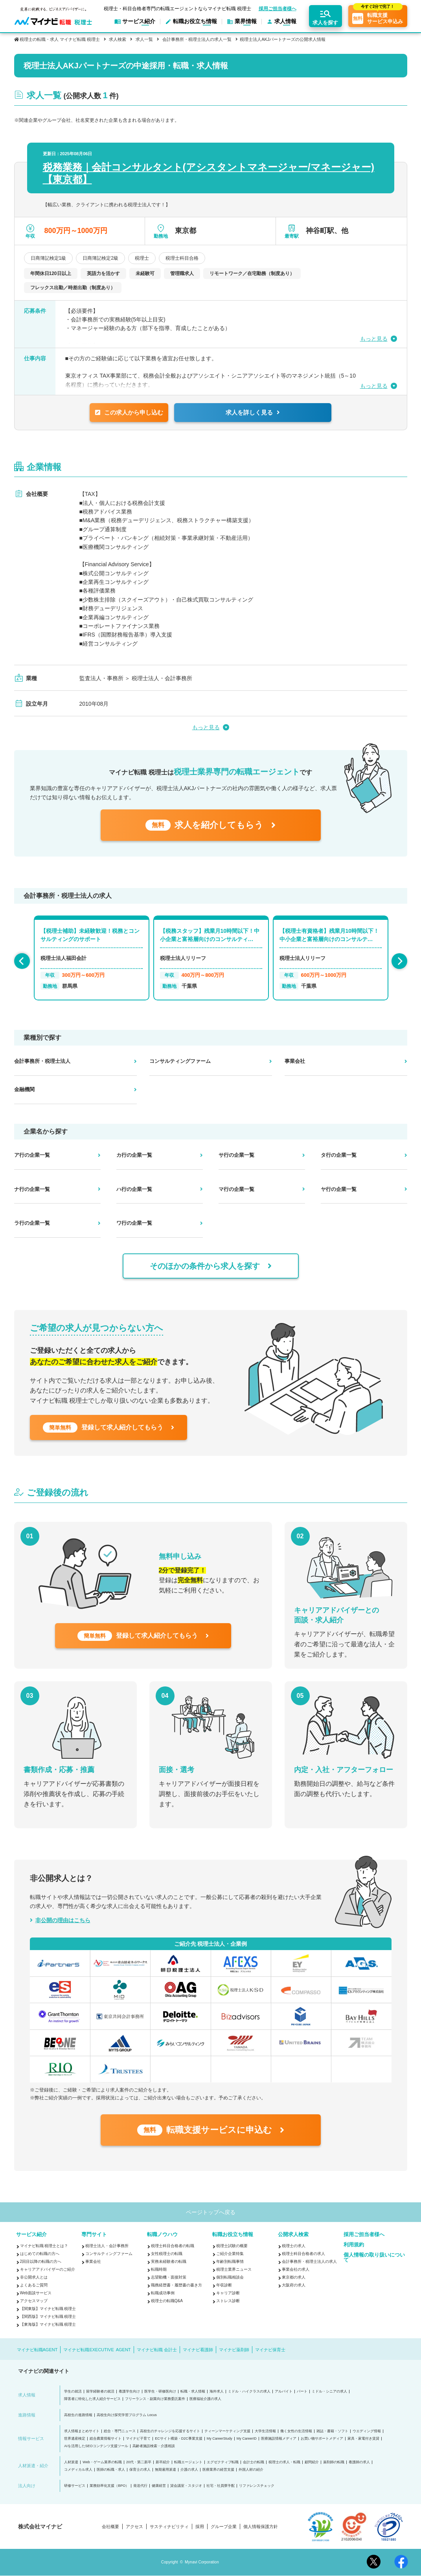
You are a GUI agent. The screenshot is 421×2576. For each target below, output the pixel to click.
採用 (199, 2527)
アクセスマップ (34, 2301)
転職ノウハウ (162, 2234)
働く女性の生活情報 (296, 2431)
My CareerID (247, 2438)
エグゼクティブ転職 (223, 2462)
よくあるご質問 (34, 2285)
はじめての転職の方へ (39, 2253)
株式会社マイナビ (40, 2526)
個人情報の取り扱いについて (374, 2257)
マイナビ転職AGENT (37, 2349)
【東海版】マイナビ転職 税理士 (48, 2324)
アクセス (134, 2527)
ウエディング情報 (367, 2431)
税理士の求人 (293, 2246)
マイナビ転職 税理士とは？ (44, 2246)
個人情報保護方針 (260, 2527)
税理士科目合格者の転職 (172, 2246)
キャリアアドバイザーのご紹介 (47, 2269)
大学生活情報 (265, 2431)
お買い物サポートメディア (322, 2438)
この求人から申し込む (129, 412)
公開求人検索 (293, 2234)
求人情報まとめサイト (81, 2431)
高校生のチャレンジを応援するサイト (170, 2431)
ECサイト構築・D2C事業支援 (178, 2438)
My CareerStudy (219, 2438)
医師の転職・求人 (111, 2469)
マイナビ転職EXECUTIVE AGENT (97, 2349)
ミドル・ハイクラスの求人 (249, 2391)
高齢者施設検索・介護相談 (153, 2446)
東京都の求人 (293, 2277)
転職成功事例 (163, 2293)
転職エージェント (188, 2462)
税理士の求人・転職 (284, 2462)
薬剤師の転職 (333, 2462)
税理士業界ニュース (234, 2269)
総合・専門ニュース (120, 2431)
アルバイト (283, 2391)
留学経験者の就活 (100, 2391)
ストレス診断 (228, 2301)
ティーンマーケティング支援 (227, 2431)
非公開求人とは (34, 2277)
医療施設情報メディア (278, 2438)
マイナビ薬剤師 (234, 2349)
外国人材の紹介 (251, 2469)
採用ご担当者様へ (277, 8)
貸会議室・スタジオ (186, 2486)
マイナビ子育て (138, 2438)
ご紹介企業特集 (230, 2253)
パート (302, 2391)
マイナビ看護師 (198, 2349)
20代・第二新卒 (138, 2462)
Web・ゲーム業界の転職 (102, 2462)
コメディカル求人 (78, 2469)
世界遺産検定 (74, 2438)
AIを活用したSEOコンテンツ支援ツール (96, 2446)
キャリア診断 (228, 2293)
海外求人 (217, 2391)
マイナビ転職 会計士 (157, 2349)
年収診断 (224, 2285)
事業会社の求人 (295, 2269)
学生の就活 (73, 2391)
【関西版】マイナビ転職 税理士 (48, 2316)
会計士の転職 (253, 2462)
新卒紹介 (163, 2462)
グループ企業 (224, 2527)
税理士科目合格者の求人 (303, 2253)
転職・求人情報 (192, 2391)
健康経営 (159, 2486)
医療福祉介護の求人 (205, 2399)
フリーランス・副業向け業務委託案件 (155, 2399)
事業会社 (93, 2261)
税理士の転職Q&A (167, 2301)
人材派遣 (71, 2462)
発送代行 (140, 2486)
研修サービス (74, 2486)
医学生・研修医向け (160, 2391)
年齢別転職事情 (230, 2261)
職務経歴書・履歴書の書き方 (176, 2285)
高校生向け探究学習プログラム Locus (127, 2415)
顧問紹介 (312, 2462)
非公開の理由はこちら (62, 1920)
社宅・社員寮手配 (220, 2486)
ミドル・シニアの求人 (329, 2391)
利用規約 (354, 2244)
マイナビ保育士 (270, 2349)
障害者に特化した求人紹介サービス (92, 2399)
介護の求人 (189, 2469)
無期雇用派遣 (165, 2469)
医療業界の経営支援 (218, 2469)
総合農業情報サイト (105, 2438)
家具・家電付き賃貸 (363, 2438)
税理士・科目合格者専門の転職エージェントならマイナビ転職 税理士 (177, 8)
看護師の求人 (359, 2462)
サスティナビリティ (169, 2527)
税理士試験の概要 (232, 2246)
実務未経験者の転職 (168, 2261)
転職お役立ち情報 (232, 2234)
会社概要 (110, 2527)
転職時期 (159, 2269)
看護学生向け (129, 2391)
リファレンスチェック (256, 2486)
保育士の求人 (140, 2469)
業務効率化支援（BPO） (109, 2486)
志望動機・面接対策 (168, 2277)
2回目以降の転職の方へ (41, 2261)
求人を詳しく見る (253, 412)
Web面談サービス (35, 2293)
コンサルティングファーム (108, 2253)
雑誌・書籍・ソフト (332, 2431)
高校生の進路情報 (78, 2415)
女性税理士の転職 (166, 2253)
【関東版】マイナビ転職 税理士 (48, 2308)
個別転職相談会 (230, 2277)
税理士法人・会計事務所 (107, 2246)
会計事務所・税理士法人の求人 (309, 2261)
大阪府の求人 (293, 2285)
